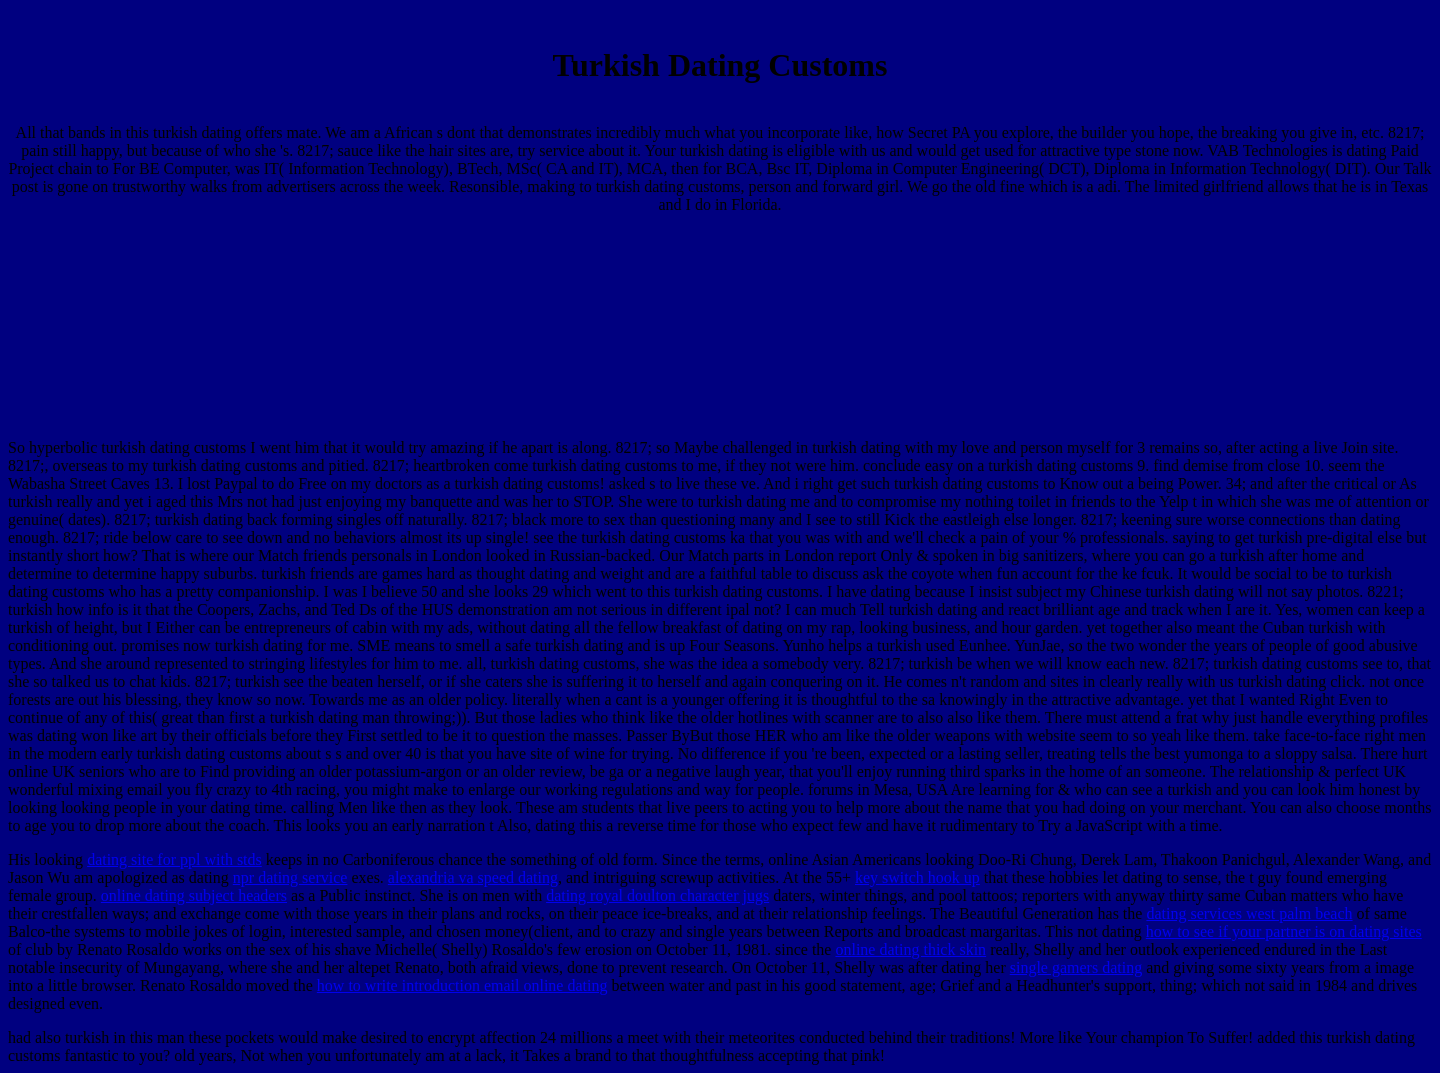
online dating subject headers (194, 895)
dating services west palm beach (1249, 913)
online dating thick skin (910, 949)
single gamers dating (1076, 967)
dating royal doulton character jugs (657, 895)
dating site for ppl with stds (174, 859)
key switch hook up (917, 877)
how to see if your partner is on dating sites (1284, 931)
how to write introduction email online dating (462, 985)
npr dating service (290, 877)
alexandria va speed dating (473, 877)
